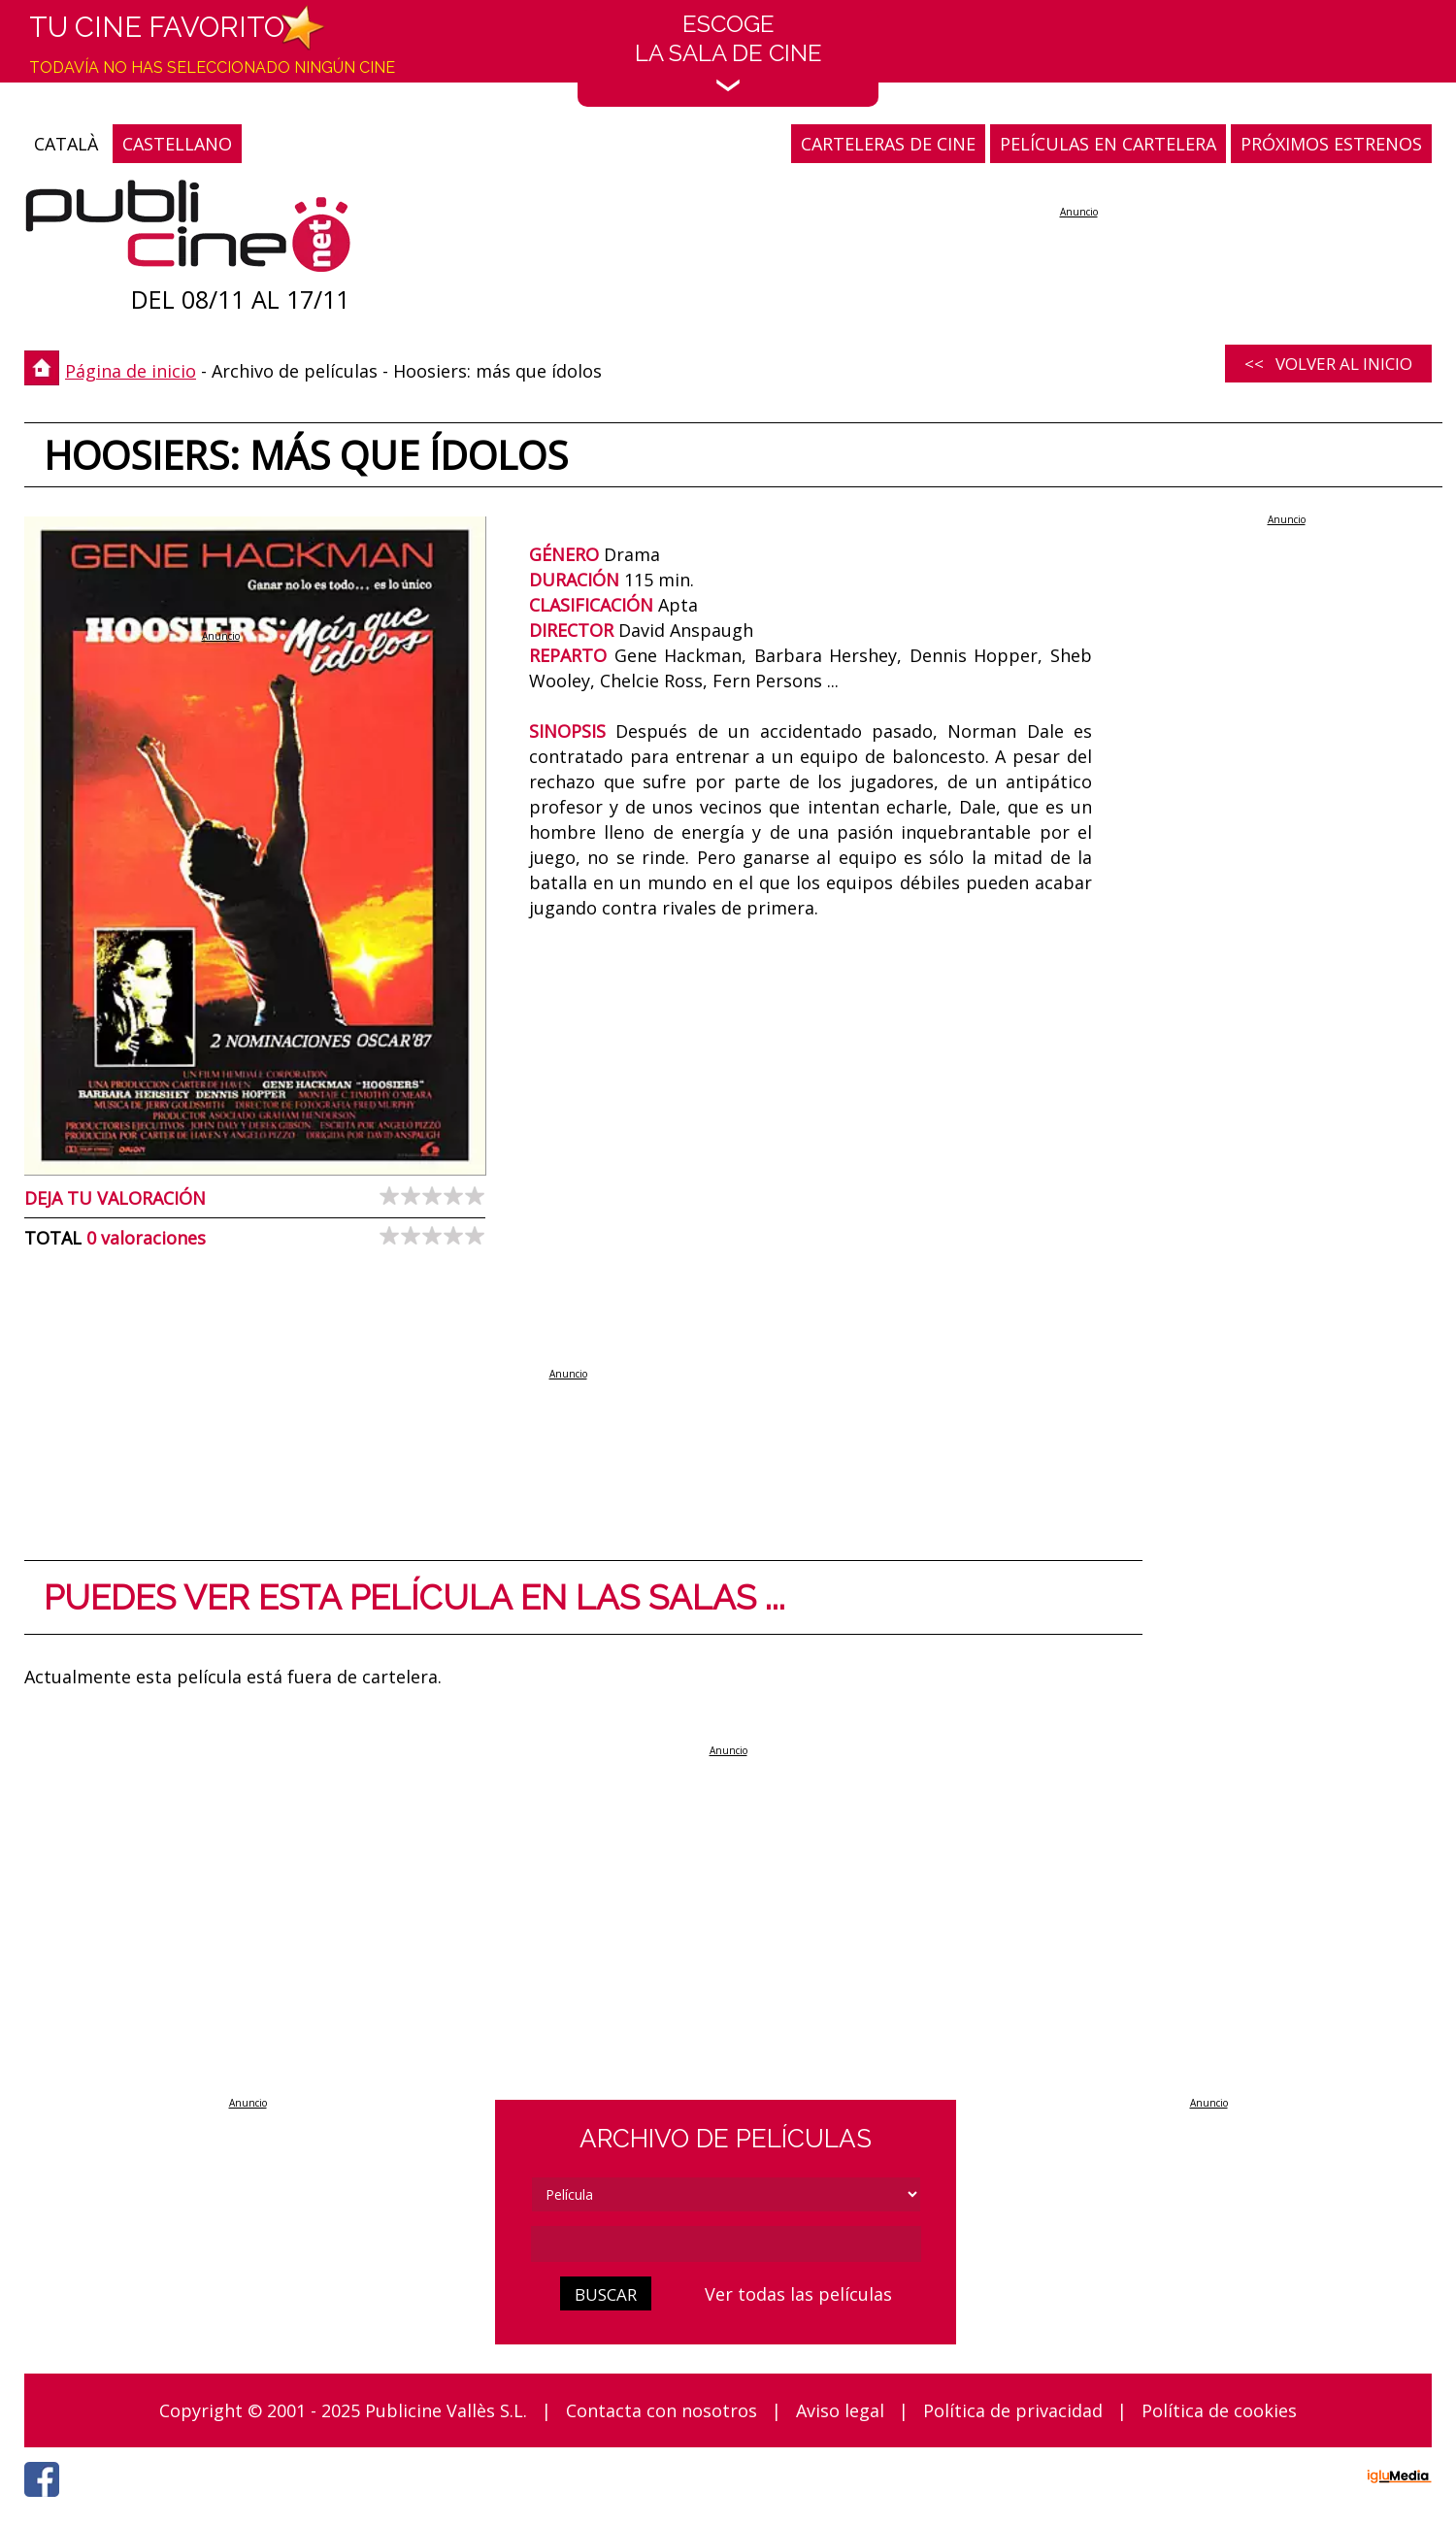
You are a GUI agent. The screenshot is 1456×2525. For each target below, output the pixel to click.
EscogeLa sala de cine (728, 51)
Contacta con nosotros (661, 2410)
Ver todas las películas (798, 2294)
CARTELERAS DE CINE (888, 143)
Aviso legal (840, 2410)
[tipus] (726, 2194)
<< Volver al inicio (1328, 363)
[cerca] (726, 2244)
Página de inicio (130, 370)
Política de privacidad (1013, 2410)
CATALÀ (66, 143)
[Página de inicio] (187, 231)
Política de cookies (1219, 2410)
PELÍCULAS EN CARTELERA (1108, 143)
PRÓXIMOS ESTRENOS (1331, 143)
